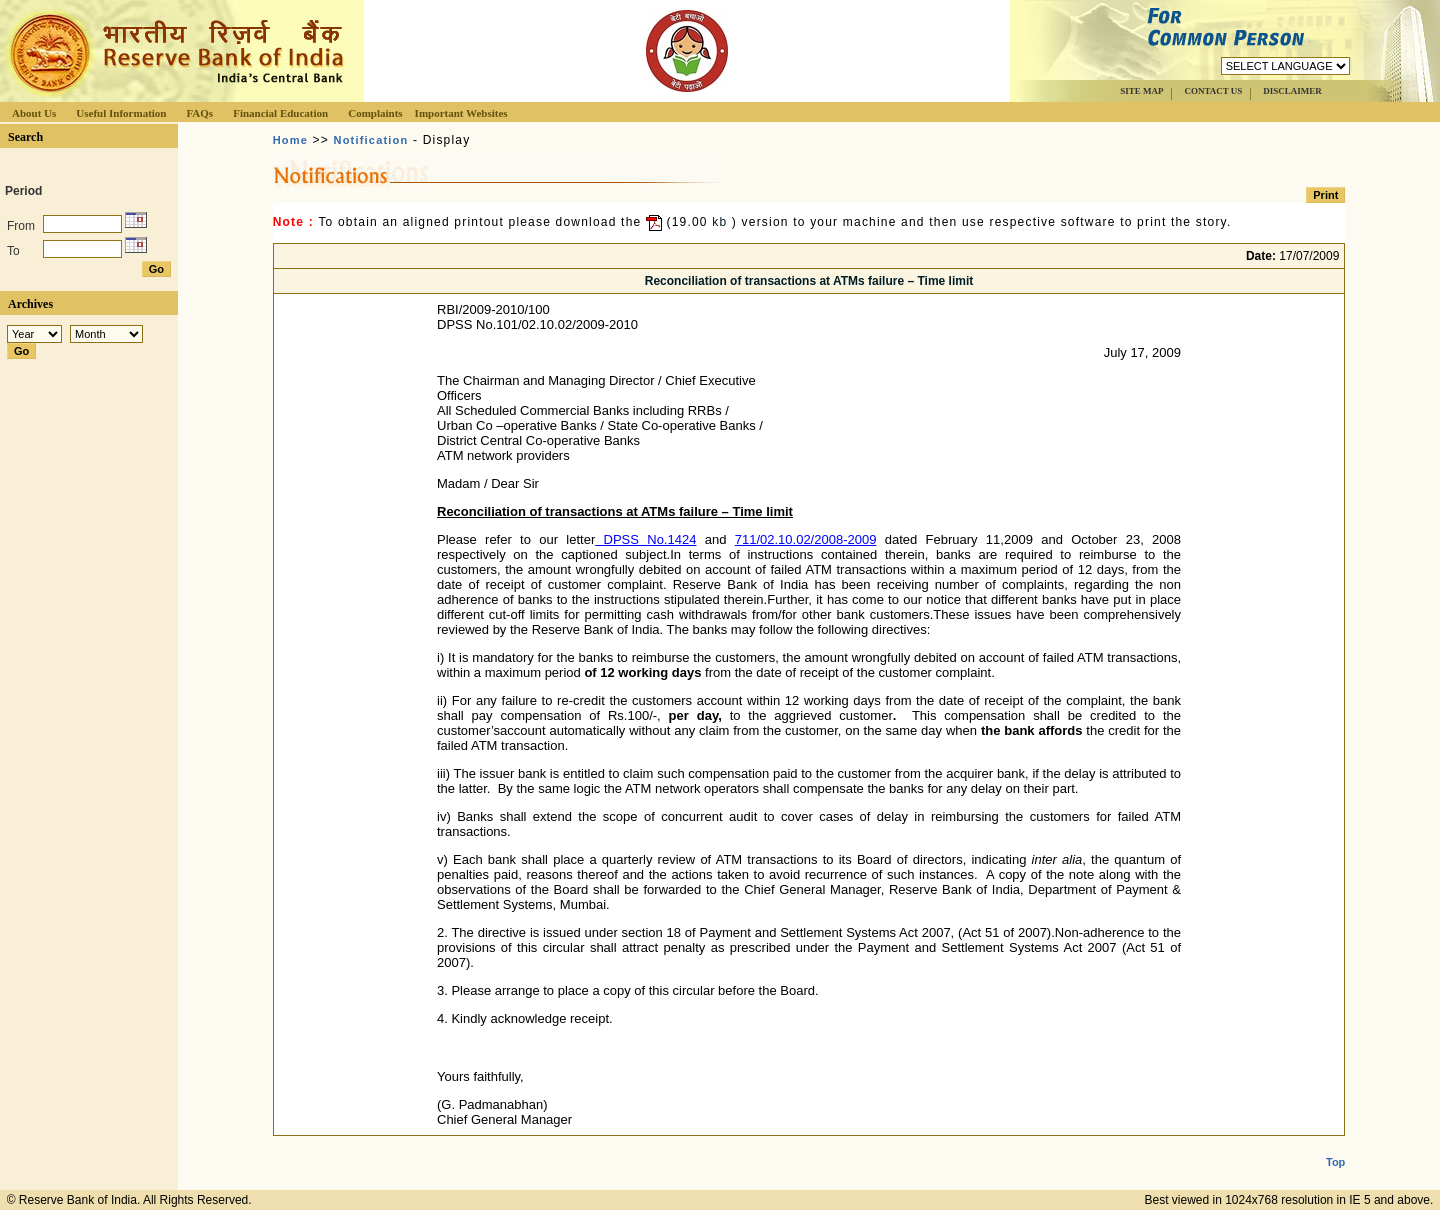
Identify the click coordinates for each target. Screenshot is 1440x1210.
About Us (34, 113)
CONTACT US (1213, 91)
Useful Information (121, 113)
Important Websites (461, 113)
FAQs (199, 113)
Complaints (375, 113)
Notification (371, 140)
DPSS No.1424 (645, 539)
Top (1335, 1146)
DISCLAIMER (1292, 91)
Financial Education (280, 113)
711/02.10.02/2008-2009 (806, 539)
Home (290, 140)
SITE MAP (1141, 91)
